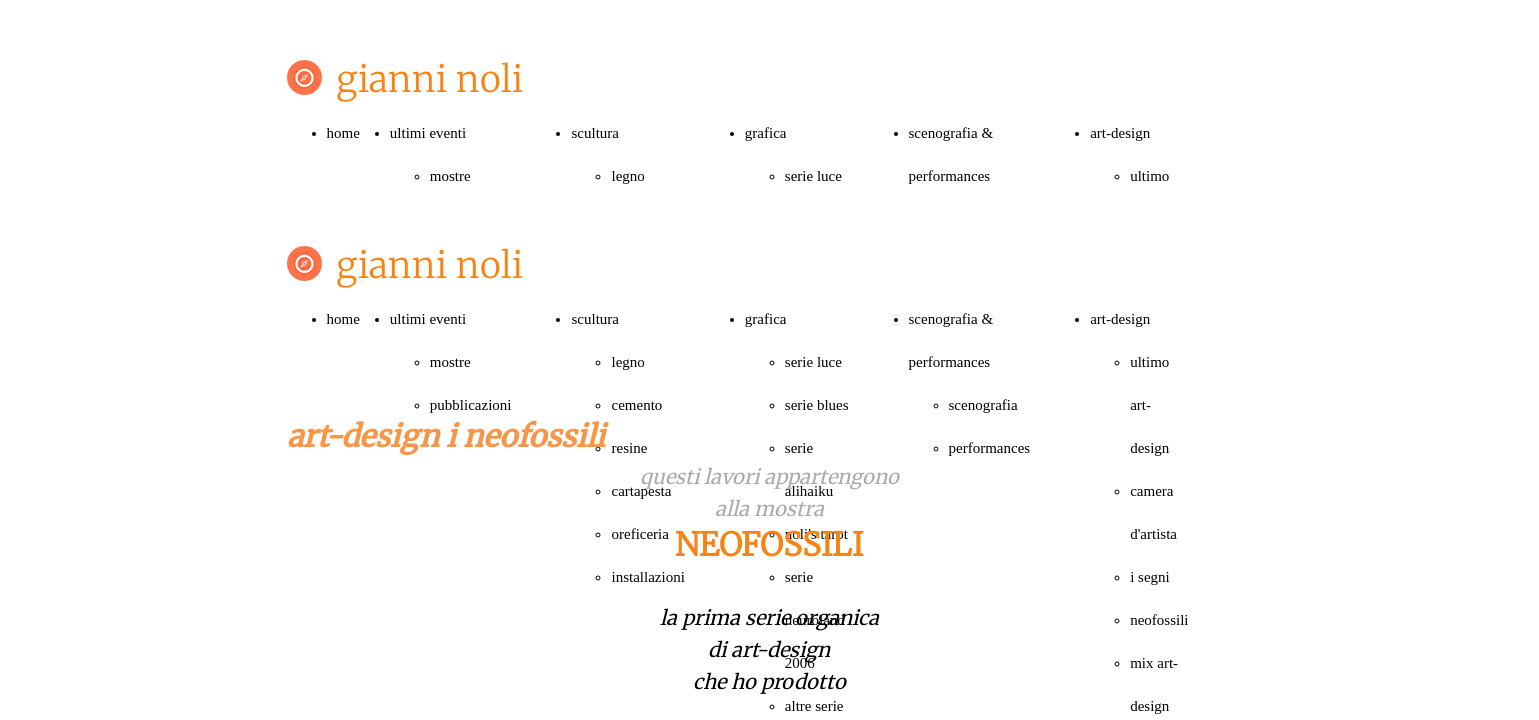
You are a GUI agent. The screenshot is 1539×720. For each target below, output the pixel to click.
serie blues (817, 405)
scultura (594, 133)
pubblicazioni (471, 405)
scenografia (983, 405)
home (343, 133)
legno (627, 176)
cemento (636, 405)
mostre (450, 176)
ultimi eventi (428, 133)
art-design (1120, 133)
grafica (766, 133)
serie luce (813, 176)
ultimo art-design (1149, 405)
